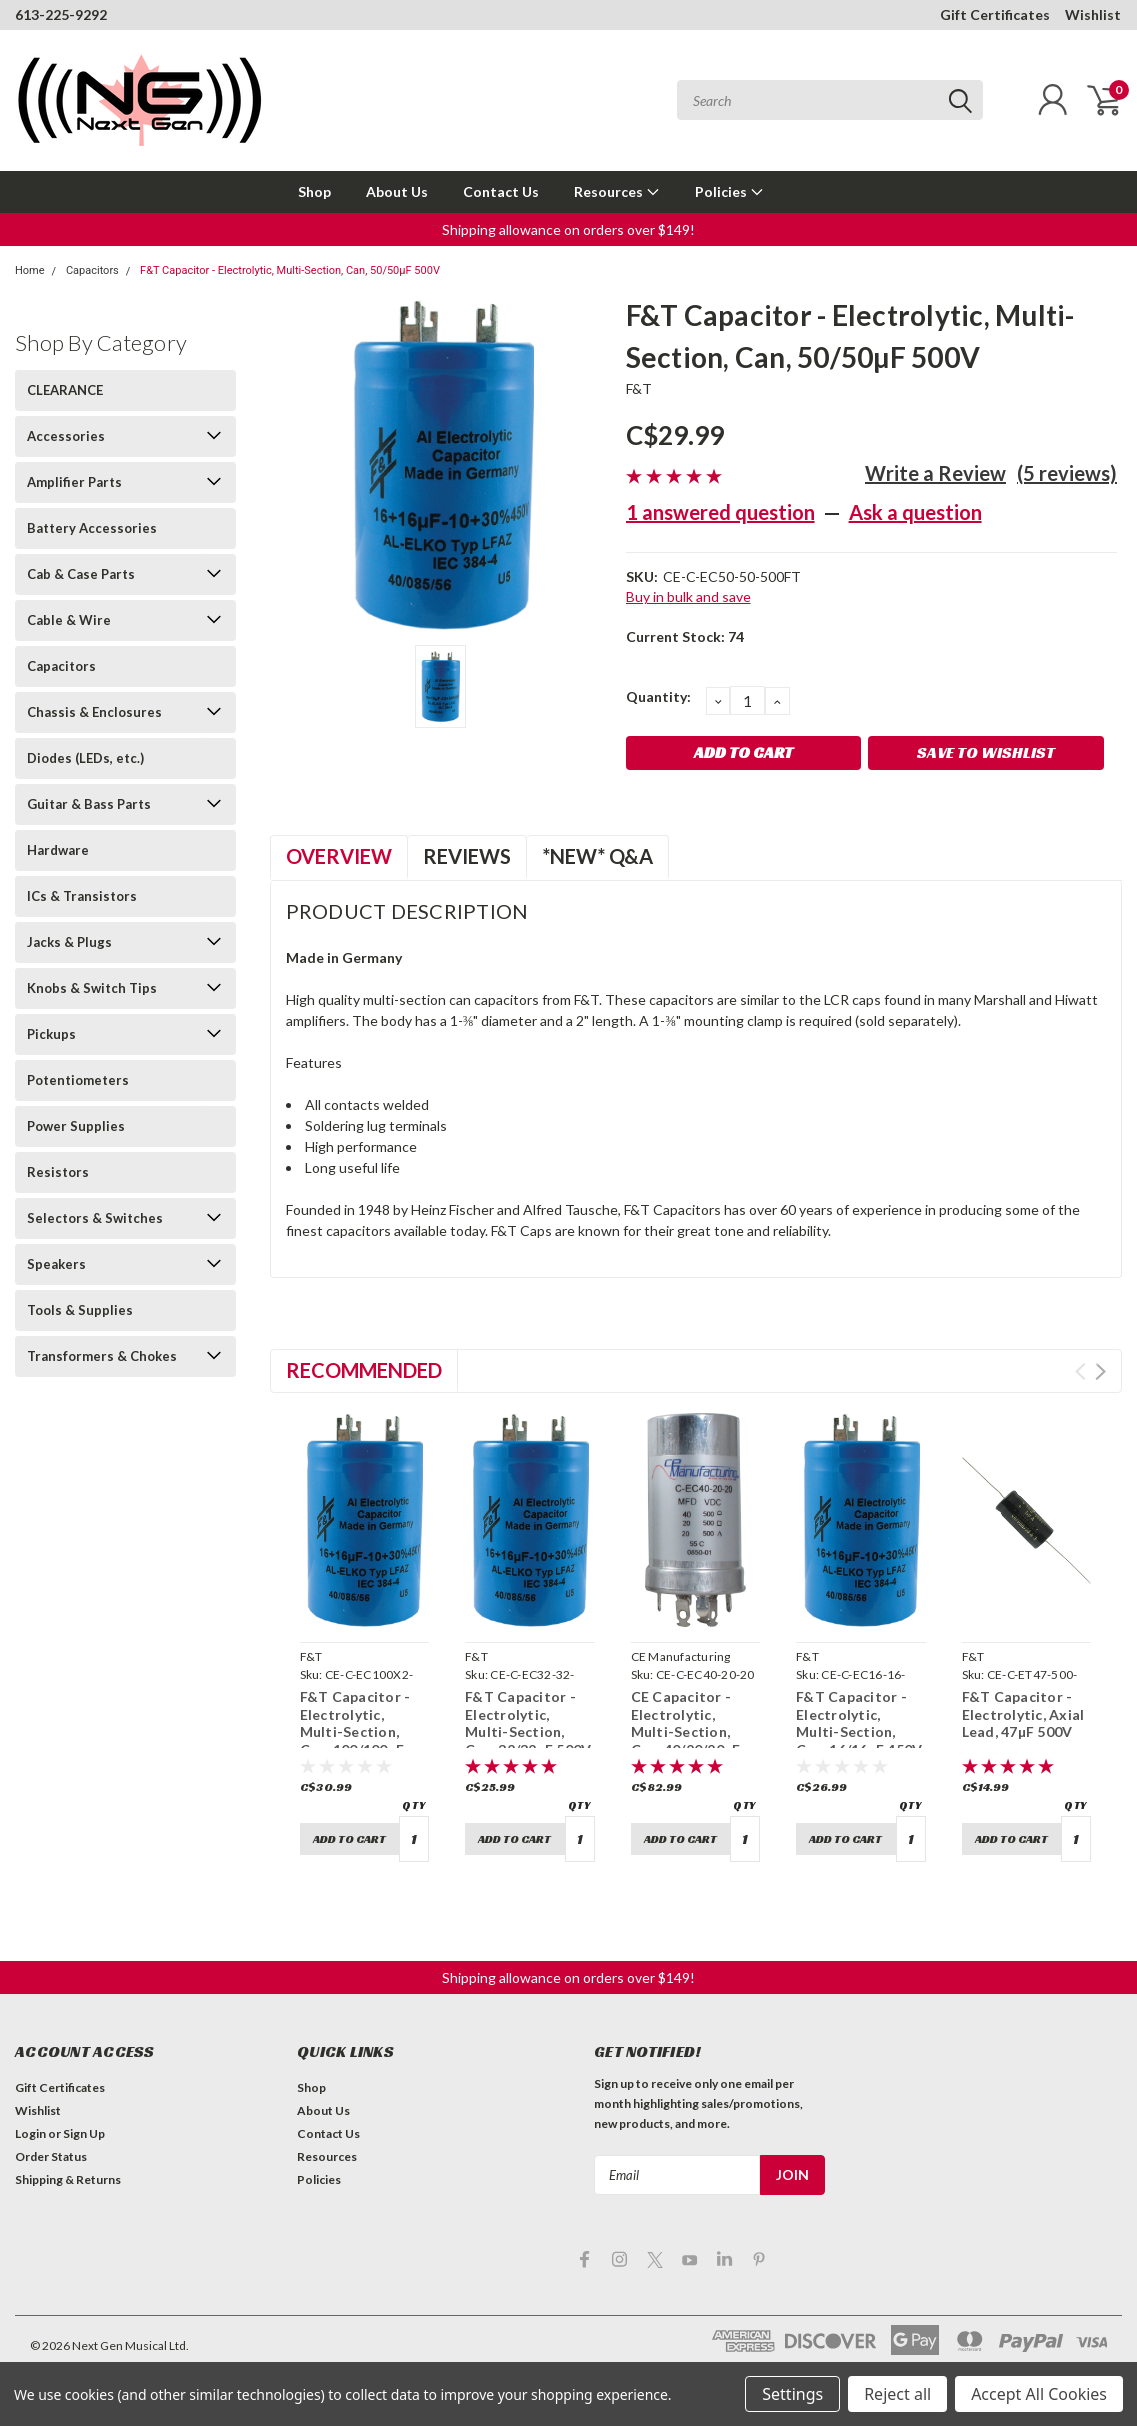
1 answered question (720, 512)
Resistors (58, 1172)
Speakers (56, 1264)
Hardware (58, 850)
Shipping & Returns (68, 2179)
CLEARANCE (65, 390)
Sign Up (84, 2133)
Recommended (364, 1370)
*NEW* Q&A (597, 856)
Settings (792, 2394)
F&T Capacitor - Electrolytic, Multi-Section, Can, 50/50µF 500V (290, 270)
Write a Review (935, 473)
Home (30, 270)
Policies (729, 191)
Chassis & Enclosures (94, 712)
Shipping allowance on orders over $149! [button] (568, 229)
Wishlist (1093, 14)
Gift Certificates (995, 14)
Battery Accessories (92, 528)
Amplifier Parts (74, 482)
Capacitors (92, 270)
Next (1100, 1371)
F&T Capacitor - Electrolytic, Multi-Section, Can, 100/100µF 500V (355, 1731)
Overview (339, 856)
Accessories (66, 436)
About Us (397, 191)
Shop (314, 191)
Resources (617, 191)
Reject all (897, 2394)
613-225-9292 (61, 14)
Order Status (51, 2156)
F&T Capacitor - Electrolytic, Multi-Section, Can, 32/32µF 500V (528, 1723)
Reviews (467, 856)
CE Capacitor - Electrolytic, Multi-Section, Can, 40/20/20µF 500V (686, 1731)
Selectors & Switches (95, 1218)
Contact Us (501, 191)
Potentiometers (78, 1080)
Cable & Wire (69, 620)
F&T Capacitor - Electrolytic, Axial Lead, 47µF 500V (1023, 1714)
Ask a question (915, 512)
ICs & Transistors (82, 896)
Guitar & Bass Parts (89, 804)
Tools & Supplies (80, 1310)
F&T (639, 388)
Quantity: (658, 696)
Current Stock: (685, 636)
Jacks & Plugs (69, 942)
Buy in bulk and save (688, 596)
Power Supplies (76, 1126)
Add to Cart (349, 1838)
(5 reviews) (1067, 473)
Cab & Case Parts (81, 574)
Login (30, 2133)
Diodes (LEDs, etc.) (85, 758)
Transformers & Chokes (102, 1356)
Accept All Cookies (1039, 2394)
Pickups (51, 1034)
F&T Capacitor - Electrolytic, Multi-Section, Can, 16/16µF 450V (859, 1723)
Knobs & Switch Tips (92, 988)
